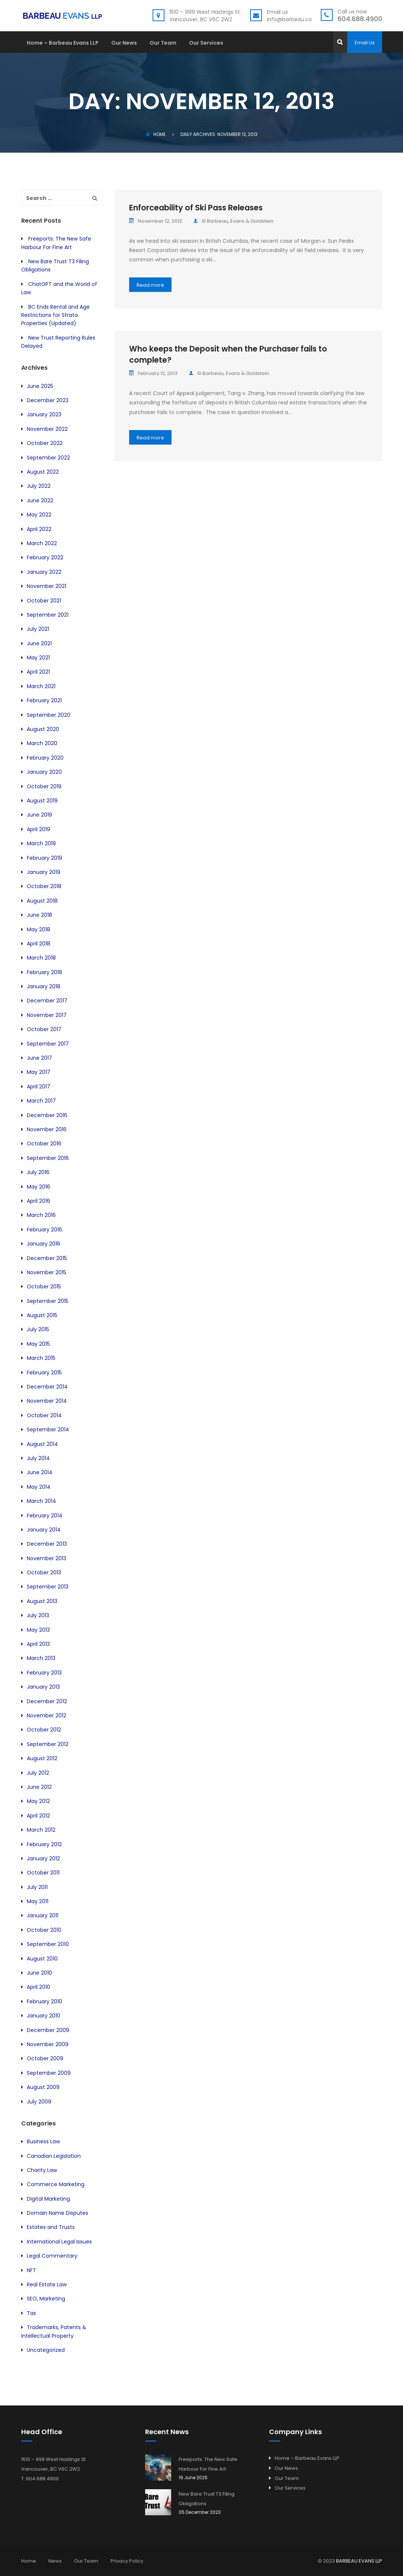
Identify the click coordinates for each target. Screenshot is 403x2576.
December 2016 (47, 1115)
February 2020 (45, 757)
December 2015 (47, 1258)
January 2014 (44, 1529)
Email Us (365, 42)
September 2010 (48, 1944)
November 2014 (47, 1401)
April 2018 (38, 943)
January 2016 (43, 1243)
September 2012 (47, 1744)
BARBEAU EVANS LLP (359, 2560)
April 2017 (38, 1086)
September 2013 (47, 1586)
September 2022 (48, 457)
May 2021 (38, 657)
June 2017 (39, 1058)
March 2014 (41, 1501)
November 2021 (46, 586)
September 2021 (47, 614)
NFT (31, 2270)
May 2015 (38, 1344)
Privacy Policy (127, 2560)
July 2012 (38, 1773)
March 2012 (41, 1830)
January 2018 (43, 986)
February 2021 (44, 700)
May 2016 (38, 1186)
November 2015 (46, 1272)
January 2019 (43, 872)
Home (155, 134)
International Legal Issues (59, 2241)
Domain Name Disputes (57, 2213)
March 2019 (41, 843)
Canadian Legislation (54, 2156)
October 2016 (44, 1143)
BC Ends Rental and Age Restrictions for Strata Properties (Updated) (55, 315)
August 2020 (43, 729)
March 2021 (41, 686)
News (55, 2560)
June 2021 (39, 643)
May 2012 (38, 1801)
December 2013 (47, 1544)
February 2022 (45, 557)
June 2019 (39, 814)
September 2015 (47, 1301)
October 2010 (44, 1930)
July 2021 (38, 629)
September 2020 (48, 715)
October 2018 (44, 886)
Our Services (206, 43)
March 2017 (41, 1100)
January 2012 (43, 1858)
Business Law (43, 2141)
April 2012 (38, 1815)
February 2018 (44, 972)
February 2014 (45, 1515)
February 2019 (44, 858)
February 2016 (44, 1229)
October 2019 (44, 786)
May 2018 (38, 929)
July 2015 (38, 1329)
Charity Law (42, 2170)
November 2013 (46, 1558)
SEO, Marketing (46, 2298)
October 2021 (44, 600)
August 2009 (43, 2087)
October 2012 (44, 1729)
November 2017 (47, 1015)
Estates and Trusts (51, 2227)
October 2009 (45, 2058)
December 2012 (47, 1701)
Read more (150, 285)
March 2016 (41, 1215)
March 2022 (42, 543)
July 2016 (38, 1172)
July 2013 (38, 1615)
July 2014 (38, 1458)
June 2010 (39, 1972)
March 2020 (42, 743)
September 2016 (48, 1158)
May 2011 (37, 1901)
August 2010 (42, 1958)
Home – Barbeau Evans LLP (63, 43)
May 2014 (39, 1487)
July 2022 (39, 486)
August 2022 (43, 472)
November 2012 (46, 1715)
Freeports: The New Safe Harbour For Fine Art (208, 2464)
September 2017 (48, 1043)
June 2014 (39, 1472)
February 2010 (44, 2001)
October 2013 (44, 1572)
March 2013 (41, 1658)
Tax (31, 2313)
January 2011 (42, 1915)
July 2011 (37, 1887)
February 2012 (44, 1844)
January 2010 (43, 2015)
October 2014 (44, 1415)
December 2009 (48, 2030)
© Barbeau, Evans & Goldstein (233, 221)
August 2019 (42, 800)
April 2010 (38, 1987)
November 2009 (47, 2044)
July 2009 (39, 2101)
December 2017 (47, 1000)
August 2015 (42, 1315)
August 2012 (42, 1758)
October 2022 (45, 443)
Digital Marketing (48, 2199)
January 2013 (43, 1687)
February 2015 (44, 1372)
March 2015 (41, 1358)
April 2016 (38, 1201)
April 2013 (38, 1644)
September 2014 (48, 1429)
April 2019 (38, 829)
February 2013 (44, 1672)
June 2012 (39, 1787)
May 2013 (38, 1630)
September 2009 (49, 2073)
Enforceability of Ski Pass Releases (196, 207)
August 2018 (42, 900)
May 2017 (38, 1072)
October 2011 (43, 1872)
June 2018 (39, 915)
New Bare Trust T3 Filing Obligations (206, 2498)
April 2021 (38, 671)
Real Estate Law (47, 2284)
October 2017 (44, 1029)
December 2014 (47, 1386)
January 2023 (44, 414)
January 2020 (44, 772)
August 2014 (42, 1444)
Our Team (163, 43)
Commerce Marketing (55, 2184)
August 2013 (42, 1601)
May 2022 (39, 514)
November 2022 (47, 429)
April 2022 (39, 529)
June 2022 (40, 500)
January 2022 (44, 572)
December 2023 (47, 400)
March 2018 (41, 957)
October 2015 (44, 1286)
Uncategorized (46, 2350)
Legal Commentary (52, 2255)
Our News (124, 43)
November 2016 (47, 1129)
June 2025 (40, 386)
